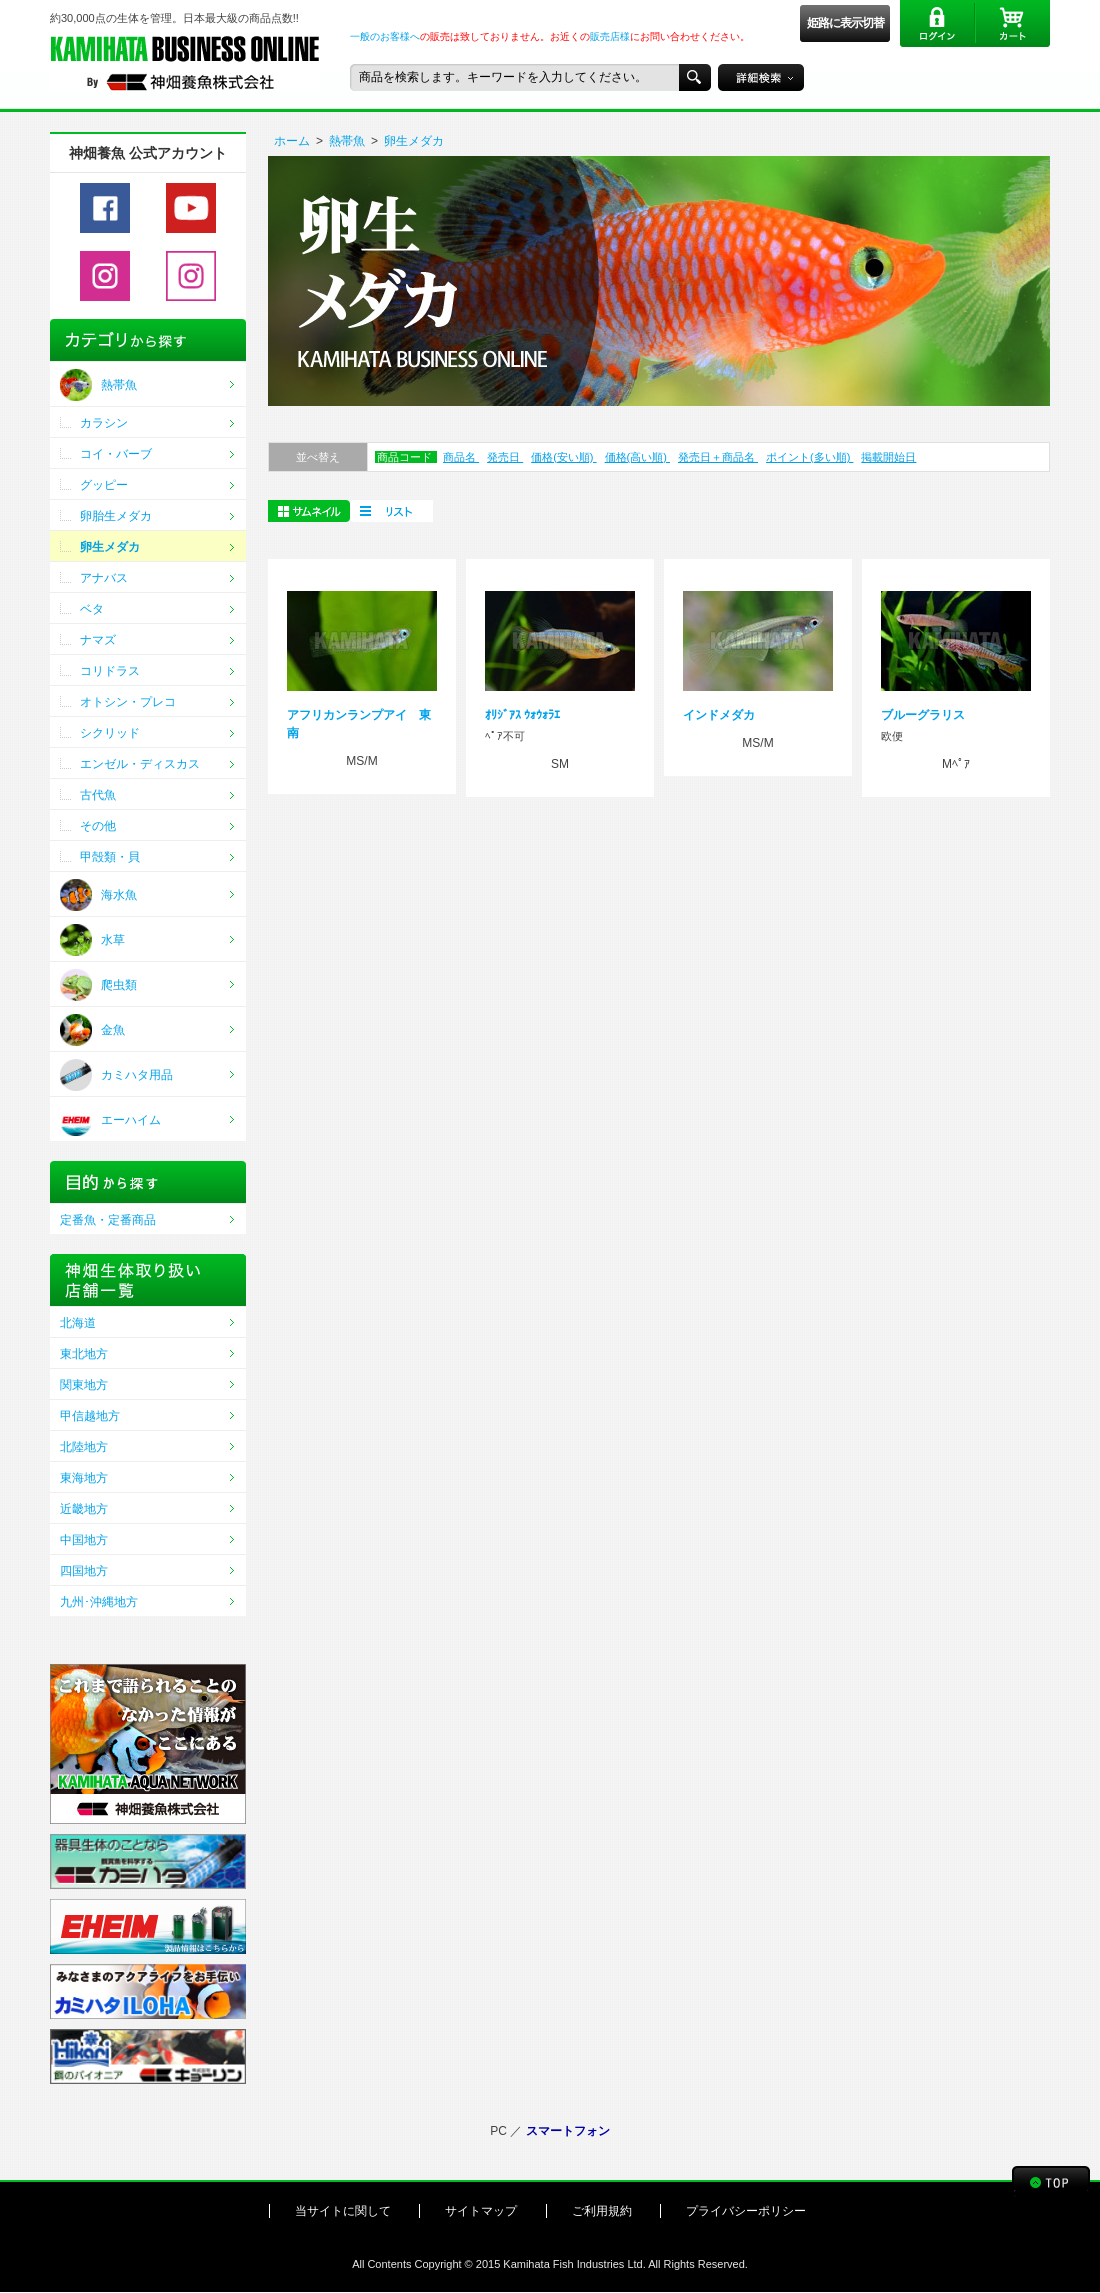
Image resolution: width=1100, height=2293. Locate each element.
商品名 (461, 457)
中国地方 (84, 1540)
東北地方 (84, 1354)
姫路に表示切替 (845, 23)
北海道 (78, 1323)
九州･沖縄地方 (99, 1602)
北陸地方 (84, 1447)
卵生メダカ (414, 141)
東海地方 (84, 1478)
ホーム (292, 141)
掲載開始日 (888, 457)
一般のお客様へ (385, 36)
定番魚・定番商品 (108, 1220)
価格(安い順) (563, 457)
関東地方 (84, 1385)
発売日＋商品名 (718, 457)
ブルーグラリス (923, 715)
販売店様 (610, 36)
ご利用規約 (602, 2211)
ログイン (937, 23)
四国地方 (84, 1571)
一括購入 (391, 511)
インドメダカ (719, 715)
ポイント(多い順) (809, 457)
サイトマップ (481, 2211)
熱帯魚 (347, 141)
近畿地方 (84, 1509)
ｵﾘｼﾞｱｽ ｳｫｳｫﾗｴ (522, 715)
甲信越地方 (90, 1416)
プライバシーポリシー (746, 2211)
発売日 (505, 457)
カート (1012, 23)
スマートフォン (568, 2131)
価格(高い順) (637, 457)
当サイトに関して (343, 2211)
